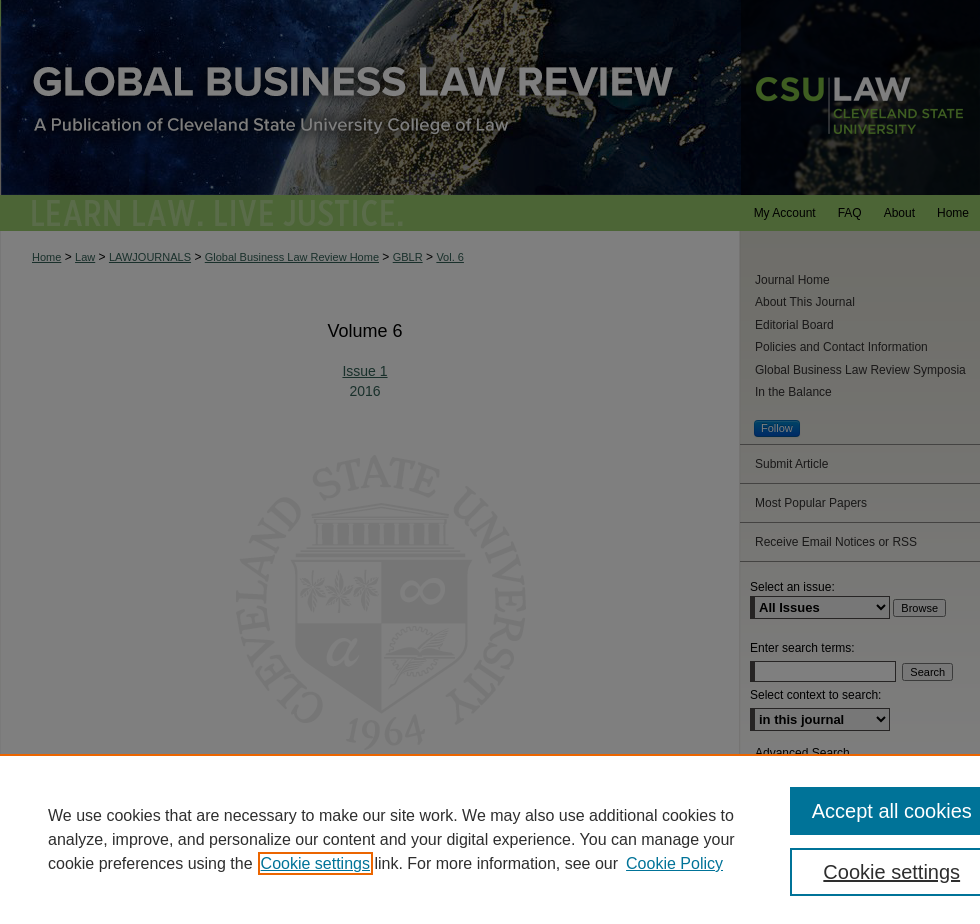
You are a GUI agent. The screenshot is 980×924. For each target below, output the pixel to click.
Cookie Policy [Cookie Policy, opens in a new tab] (674, 863)
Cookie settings (315, 863)
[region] (490, 839)
